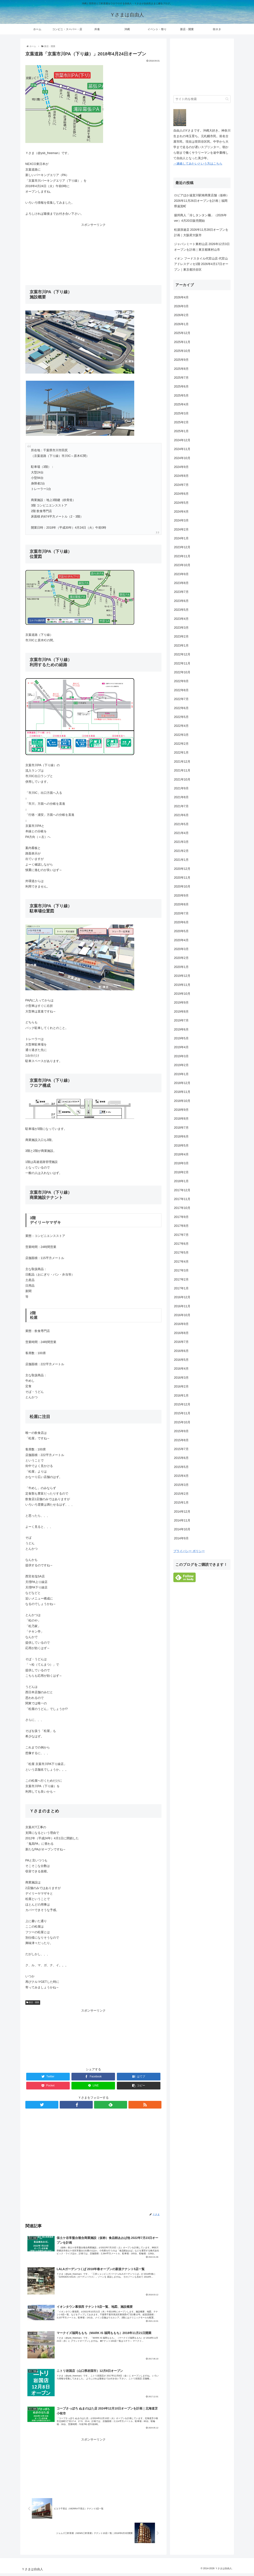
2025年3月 (181, 413)
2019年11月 (182, 985)
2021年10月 (182, 779)
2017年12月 (182, 1190)
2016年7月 (181, 1342)
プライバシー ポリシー (189, 1551)
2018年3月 (181, 1163)
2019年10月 (182, 993)
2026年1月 (181, 324)
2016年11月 (182, 1306)
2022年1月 (181, 752)
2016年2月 (181, 1386)
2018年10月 (182, 1101)
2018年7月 (181, 1127)
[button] (227, 99)
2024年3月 (181, 520)
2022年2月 (181, 743)
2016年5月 (181, 1359)
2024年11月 (182, 449)
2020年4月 (181, 940)
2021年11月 (182, 770)
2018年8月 (181, 1118)
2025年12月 (182, 333)
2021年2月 (181, 851)
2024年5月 (181, 502)
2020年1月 (181, 967)
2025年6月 (181, 386)
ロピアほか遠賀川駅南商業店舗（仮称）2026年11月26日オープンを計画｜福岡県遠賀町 (201, 201)
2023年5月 (181, 609)
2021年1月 (181, 859)
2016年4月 (181, 1368)
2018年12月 (182, 1083)
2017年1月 (181, 1288)
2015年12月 (182, 1404)
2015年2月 (181, 1493)
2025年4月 (181, 404)
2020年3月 (181, 949)
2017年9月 (181, 1217)
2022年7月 (181, 699)
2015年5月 (181, 1467)
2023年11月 (182, 556)
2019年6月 (181, 1029)
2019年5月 (181, 1038)
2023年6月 (181, 601)
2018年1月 (181, 1181)
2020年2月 (181, 958)
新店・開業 (32, 2002)
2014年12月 (182, 1511)
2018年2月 (181, 1172)
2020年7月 (181, 913)
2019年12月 (182, 976)
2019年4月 (181, 1047)
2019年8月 (181, 1011)
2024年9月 (181, 467)
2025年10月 (182, 351)
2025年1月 (181, 431)
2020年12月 (182, 868)
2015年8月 (181, 1440)
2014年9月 (181, 1538)
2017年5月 (181, 1252)
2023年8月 (181, 583)
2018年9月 (181, 1109)
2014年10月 (182, 1529)
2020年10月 (182, 886)
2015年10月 (182, 1422)
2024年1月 (181, 538)
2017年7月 (181, 1235)
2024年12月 (182, 440)
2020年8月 (181, 904)
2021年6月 (181, 815)
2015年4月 (181, 1476)
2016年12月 (182, 1297)
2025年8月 (181, 368)
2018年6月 (181, 1136)
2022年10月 (182, 672)
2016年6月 (181, 1351)
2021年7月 (181, 806)
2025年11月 (182, 342)
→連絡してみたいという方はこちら (197, 163)
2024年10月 (182, 458)
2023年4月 (181, 618)
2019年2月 (181, 1065)
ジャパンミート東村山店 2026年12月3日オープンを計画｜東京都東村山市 (202, 246)
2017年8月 (181, 1226)
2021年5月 (181, 824)
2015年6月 (181, 1458)
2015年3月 (181, 1485)
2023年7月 (181, 592)
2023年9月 (181, 574)
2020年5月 (181, 931)
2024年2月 (181, 529)
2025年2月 (181, 422)
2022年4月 (181, 726)
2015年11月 (182, 1413)
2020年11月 (182, 877)
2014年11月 (182, 1520)
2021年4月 (181, 833)
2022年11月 (182, 663)
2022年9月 (181, 681)
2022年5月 (181, 717)
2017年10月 (182, 1208)
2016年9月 (181, 1324)
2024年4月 (181, 511)
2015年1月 (181, 1502)
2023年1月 (181, 645)
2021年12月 (182, 761)
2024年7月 (181, 485)
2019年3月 (181, 1056)
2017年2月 (181, 1279)
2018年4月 (181, 1154)
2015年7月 (181, 1449)
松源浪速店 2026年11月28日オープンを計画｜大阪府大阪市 (201, 232)
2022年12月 (182, 654)
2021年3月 (181, 842)
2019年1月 (181, 1074)
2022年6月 (181, 708)
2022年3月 (181, 735)
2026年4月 (181, 297)
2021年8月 (181, 797)
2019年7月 (181, 1020)
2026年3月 (181, 306)
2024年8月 (181, 476)
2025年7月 (181, 377)
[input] (202, 99)
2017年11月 (182, 1199)
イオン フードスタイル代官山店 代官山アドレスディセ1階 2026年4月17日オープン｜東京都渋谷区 (201, 264)
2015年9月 (181, 1431)
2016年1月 (181, 1395)
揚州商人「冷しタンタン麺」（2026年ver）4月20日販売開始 (200, 218)
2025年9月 (181, 359)
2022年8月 (181, 690)
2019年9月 (181, 1002)
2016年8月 (181, 1333)
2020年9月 (181, 895)
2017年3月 (181, 1270)
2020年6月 (181, 922)
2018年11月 (182, 1092)
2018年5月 (181, 1145)
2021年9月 (181, 788)
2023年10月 (182, 565)
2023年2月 (181, 636)
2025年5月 (181, 395)
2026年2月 (181, 315)
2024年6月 (181, 493)
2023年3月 (181, 627)
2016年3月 (181, 1377)
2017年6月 (181, 1243)
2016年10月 (182, 1315)
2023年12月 (182, 547)
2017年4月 (181, 1261)
